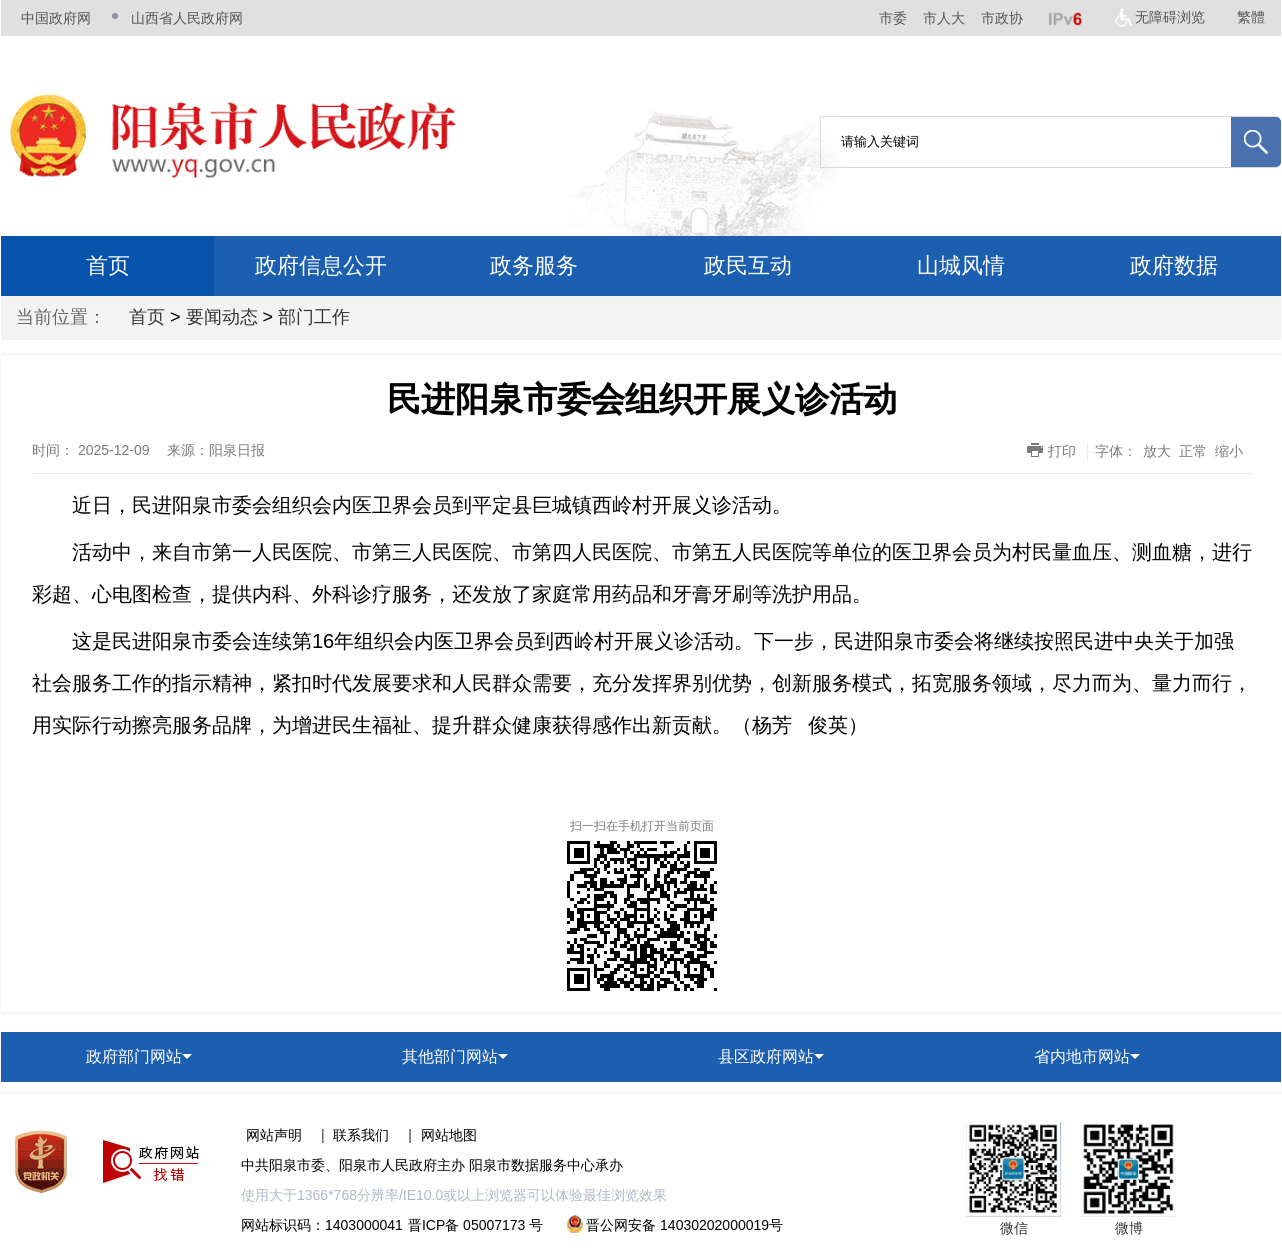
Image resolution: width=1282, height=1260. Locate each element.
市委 (893, 18)
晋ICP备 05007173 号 (475, 1225)
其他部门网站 (450, 1056)
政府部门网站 (134, 1056)
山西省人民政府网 (187, 18)
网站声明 (274, 1135)
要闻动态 (222, 317)
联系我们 (361, 1135)
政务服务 (534, 265)
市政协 (1002, 18)
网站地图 (449, 1135)
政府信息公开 (321, 265)
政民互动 (748, 265)
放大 (1157, 451)
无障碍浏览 (1170, 17)
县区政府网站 (766, 1056)
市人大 (944, 18)
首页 (108, 265)
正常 (1193, 451)
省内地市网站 (1082, 1056)
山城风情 (961, 265)
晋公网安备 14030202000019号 (675, 1225)
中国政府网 (56, 18)
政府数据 (1174, 265)
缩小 (1229, 451)
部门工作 (314, 317)
